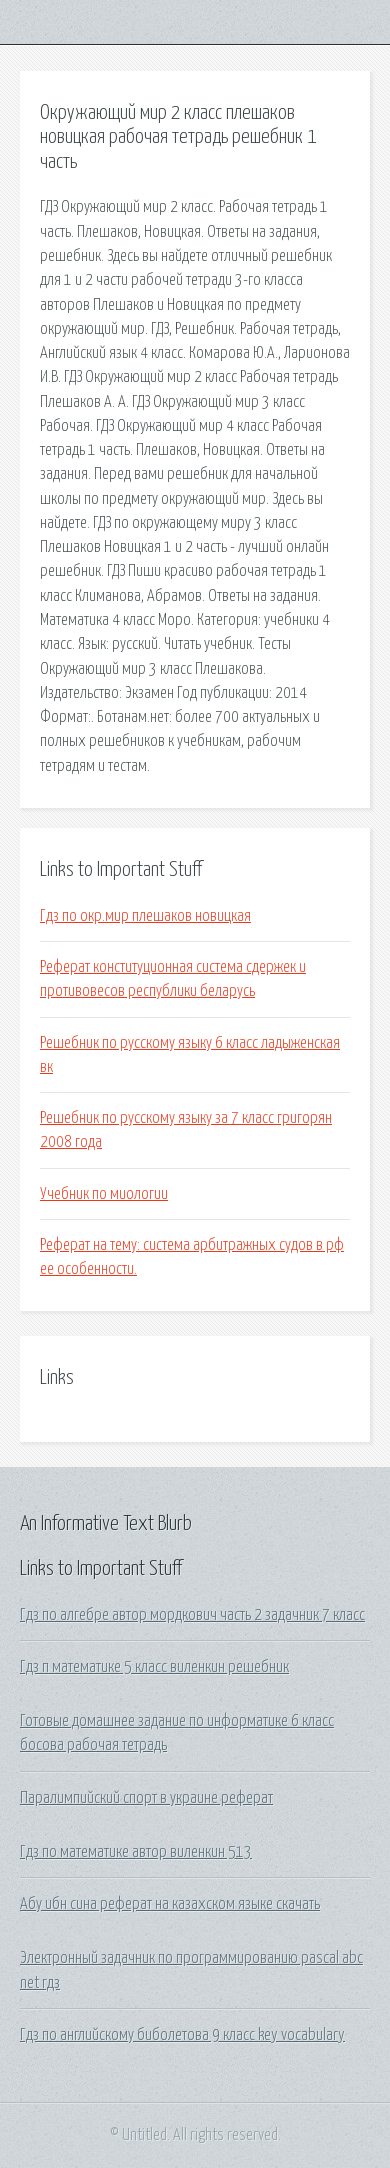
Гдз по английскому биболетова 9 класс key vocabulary (182, 2035)
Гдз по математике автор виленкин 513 (136, 1852)
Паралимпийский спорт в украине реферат (146, 1798)
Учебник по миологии (104, 1194)
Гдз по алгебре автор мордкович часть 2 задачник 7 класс (192, 1615)
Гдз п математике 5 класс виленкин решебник (154, 1667)
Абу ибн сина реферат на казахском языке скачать (170, 1904)
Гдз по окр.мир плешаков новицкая (145, 916)
